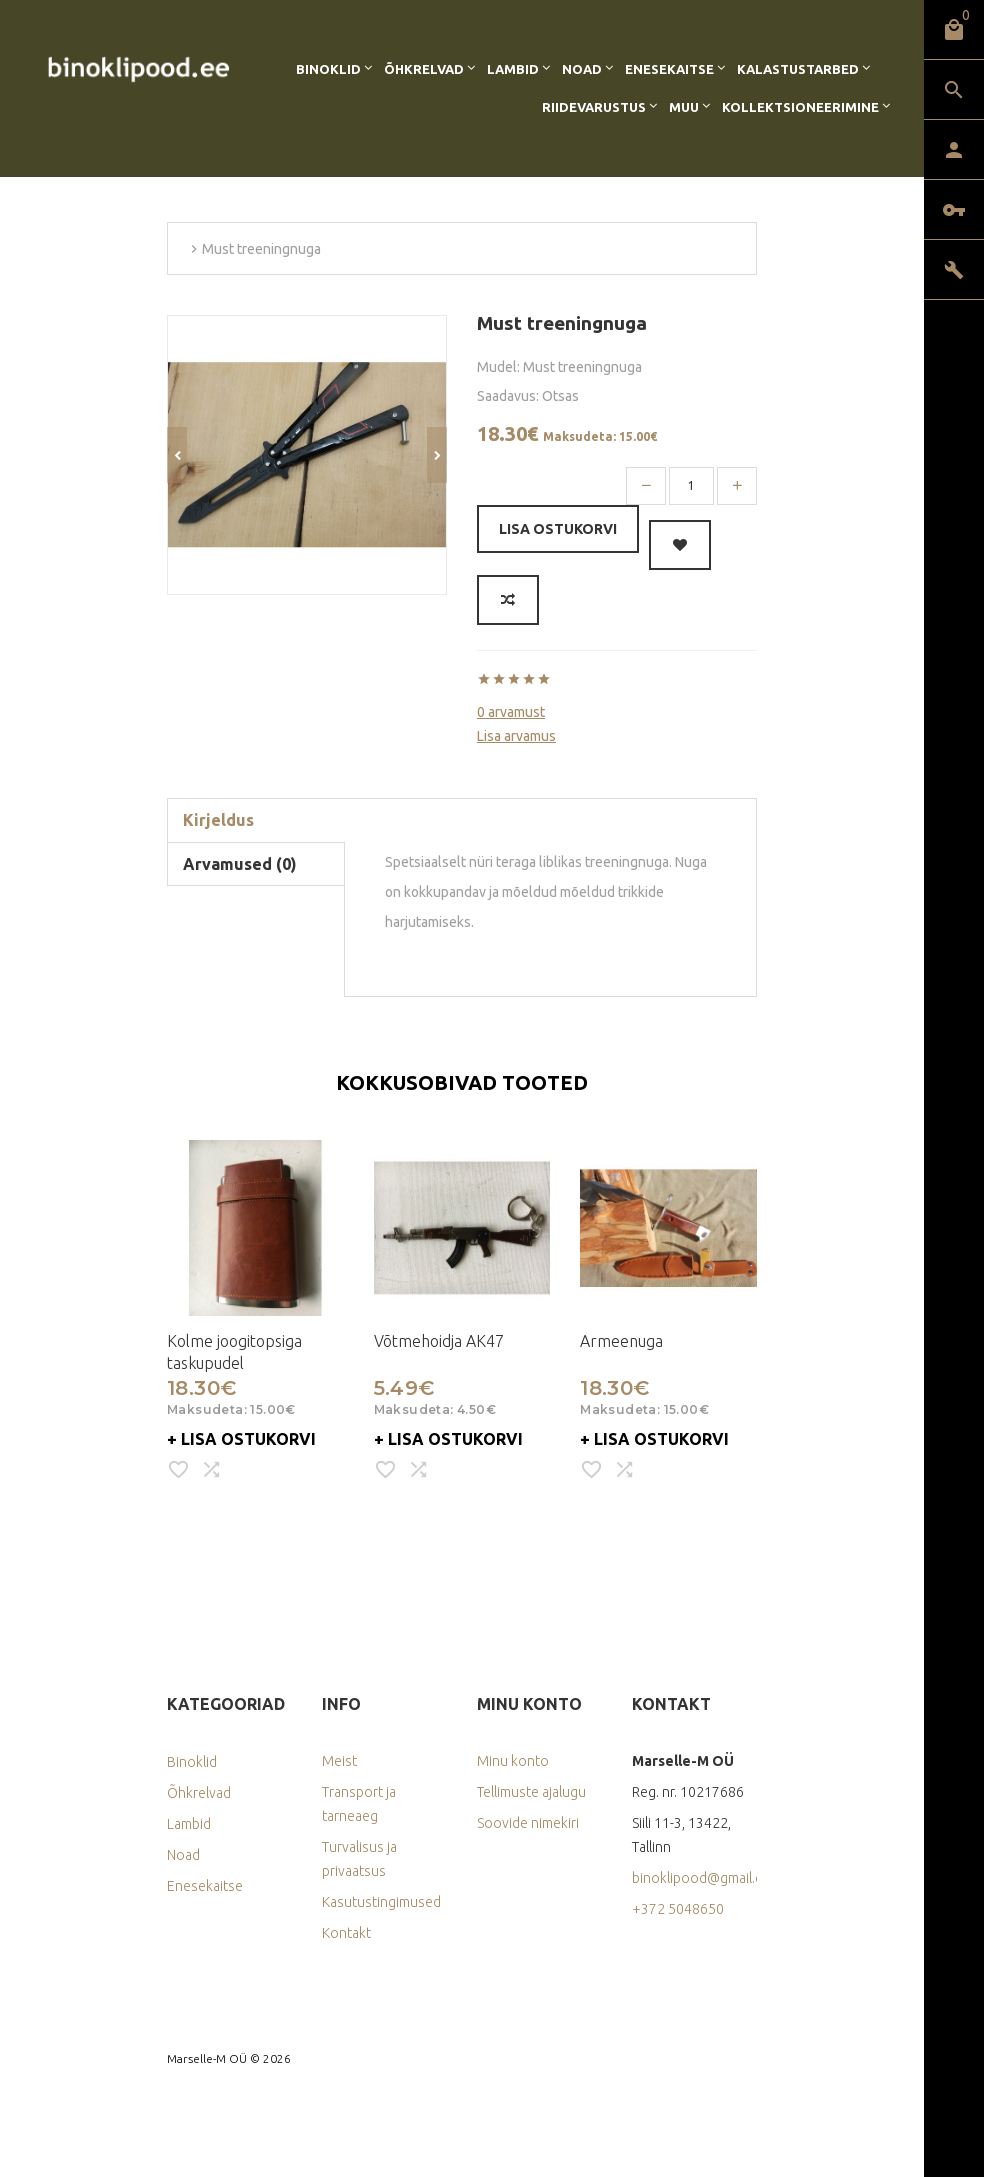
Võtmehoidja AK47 (439, 1341)
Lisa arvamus (516, 736)
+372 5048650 (678, 1909)
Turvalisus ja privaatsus (359, 1859)
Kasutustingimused (381, 1902)
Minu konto (513, 1761)
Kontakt (346, 1933)
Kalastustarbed (798, 69)
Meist (339, 1761)
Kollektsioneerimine (800, 107)
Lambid (513, 69)
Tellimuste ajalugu (531, 1792)
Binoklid (328, 69)
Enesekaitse (669, 69)
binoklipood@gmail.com (694, 1878)
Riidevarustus (594, 107)
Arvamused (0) (240, 864)
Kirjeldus (218, 820)
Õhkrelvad (424, 69)
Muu (684, 107)
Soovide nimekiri (528, 1823)
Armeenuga (621, 1341)
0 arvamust (511, 712)
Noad (582, 69)
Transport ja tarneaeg (359, 1804)
